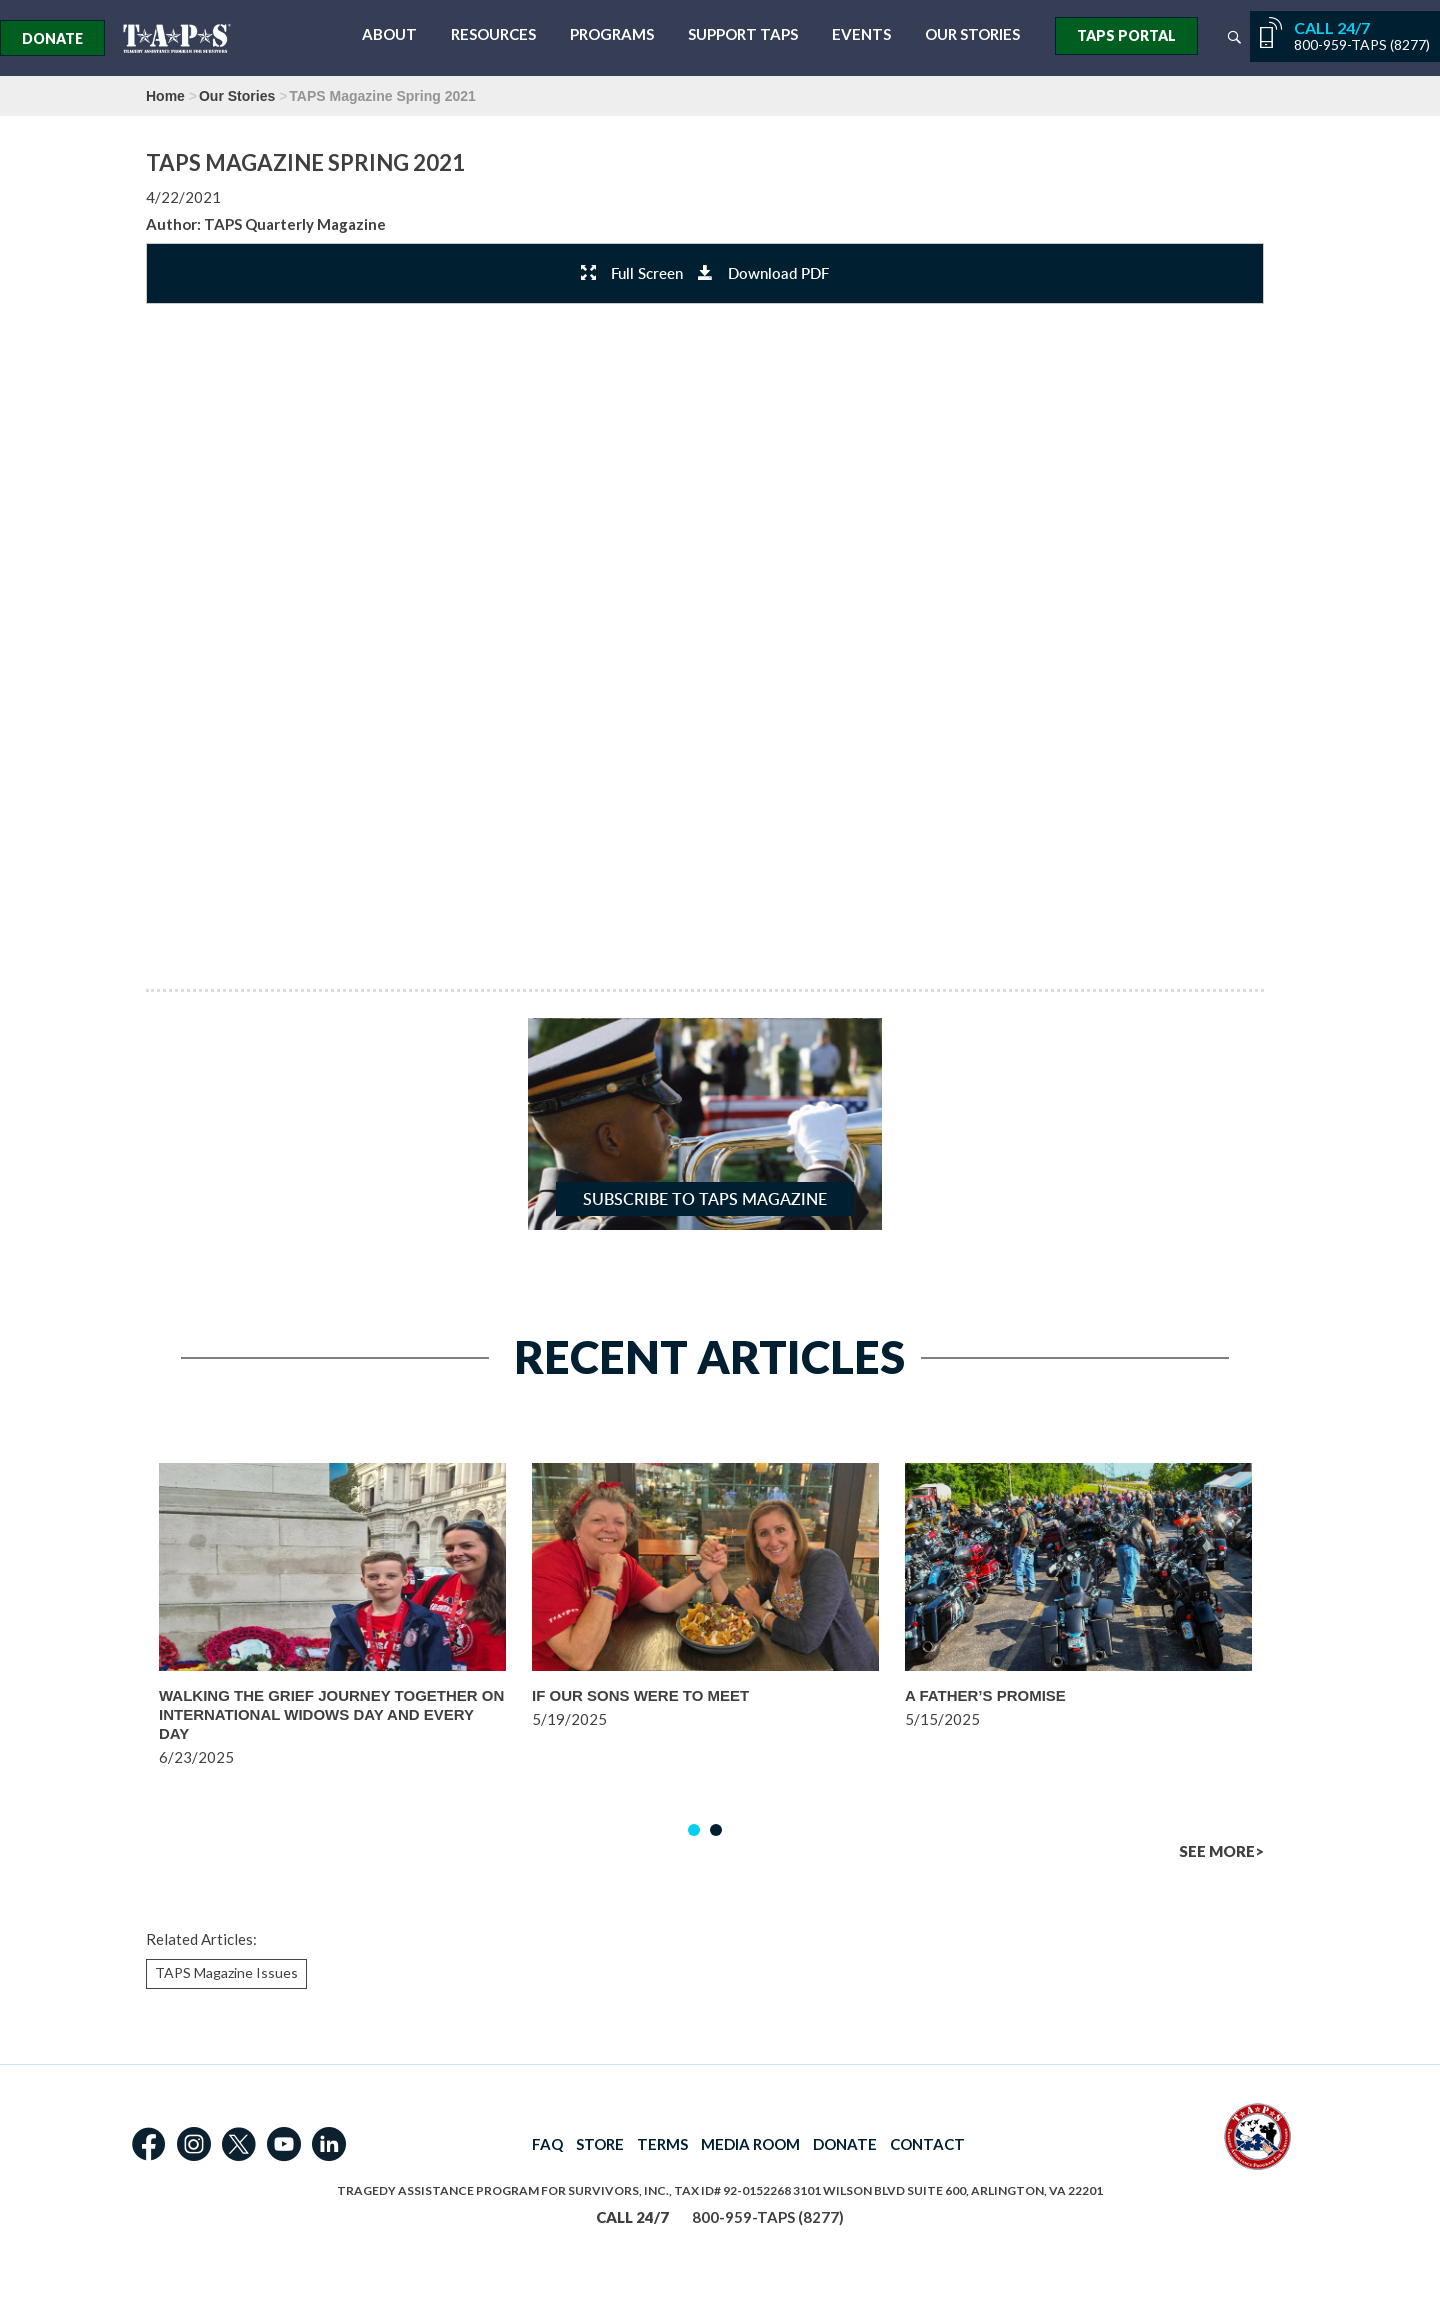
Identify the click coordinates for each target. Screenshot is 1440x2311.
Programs (612, 34)
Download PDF (763, 273)
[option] (332, 1643)
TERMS (662, 2144)
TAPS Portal (1126, 35)
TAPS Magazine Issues (226, 1972)
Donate (52, 38)
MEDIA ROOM (750, 2144)
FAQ (547, 2144)
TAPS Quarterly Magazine (295, 224)
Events (861, 34)
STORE (600, 2144)
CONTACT (927, 2144)
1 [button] (694, 1830)
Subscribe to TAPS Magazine (705, 1199)
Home (165, 96)
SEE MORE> (1221, 1851)
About (389, 34)
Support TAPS (743, 34)
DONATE (845, 2144)
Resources (493, 34)
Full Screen (632, 273)
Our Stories (972, 34)
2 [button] (716, 1830)
